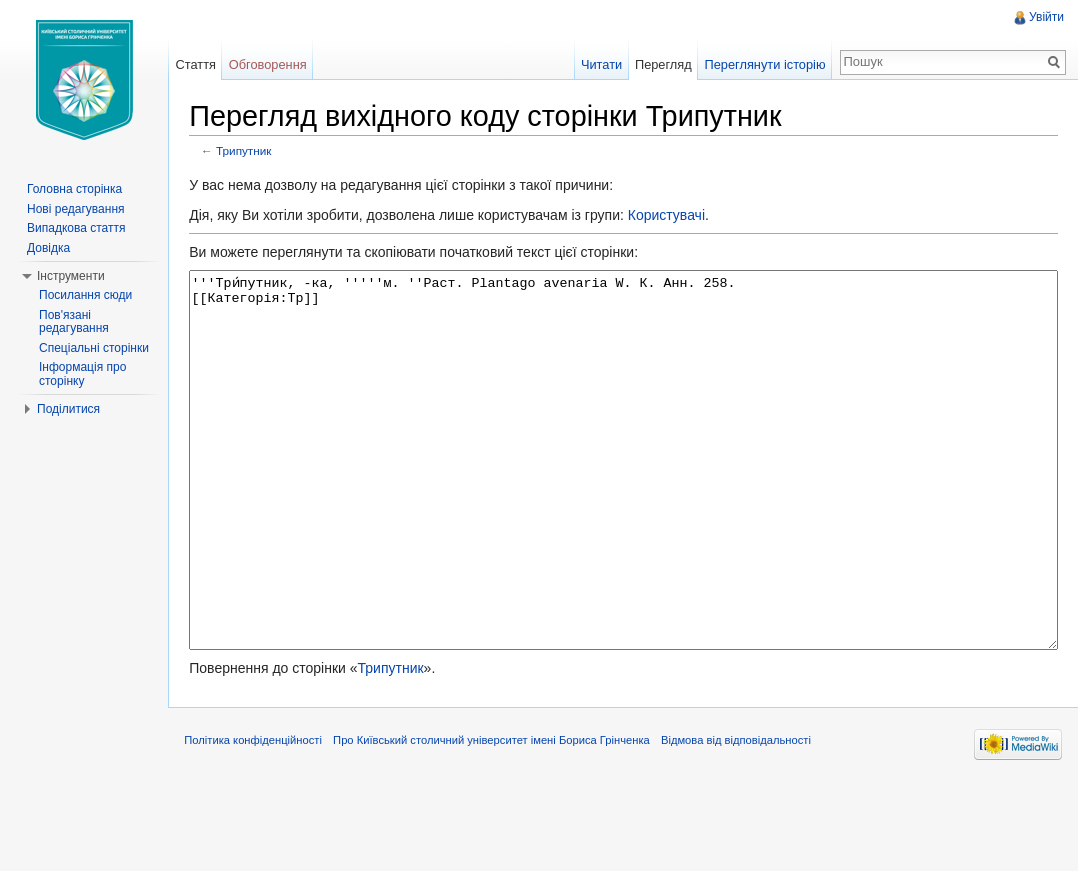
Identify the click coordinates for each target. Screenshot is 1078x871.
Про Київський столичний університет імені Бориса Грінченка (503, 825)
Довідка (48, 248)
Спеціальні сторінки (94, 348)
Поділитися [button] (68, 409)
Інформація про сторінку (82, 374)
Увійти (1044, 17)
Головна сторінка (74, 189)
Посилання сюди (85, 295)
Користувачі (677, 217)
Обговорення (276, 64)
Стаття (203, 64)
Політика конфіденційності (265, 825)
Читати (597, 64)
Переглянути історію (761, 64)
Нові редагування (76, 209)
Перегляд (659, 64)
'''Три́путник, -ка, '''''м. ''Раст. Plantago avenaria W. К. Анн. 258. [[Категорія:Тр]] (627, 499)
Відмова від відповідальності (748, 825)
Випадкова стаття (76, 228)
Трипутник (255, 152)
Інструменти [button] (71, 276)
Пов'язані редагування (74, 322)
